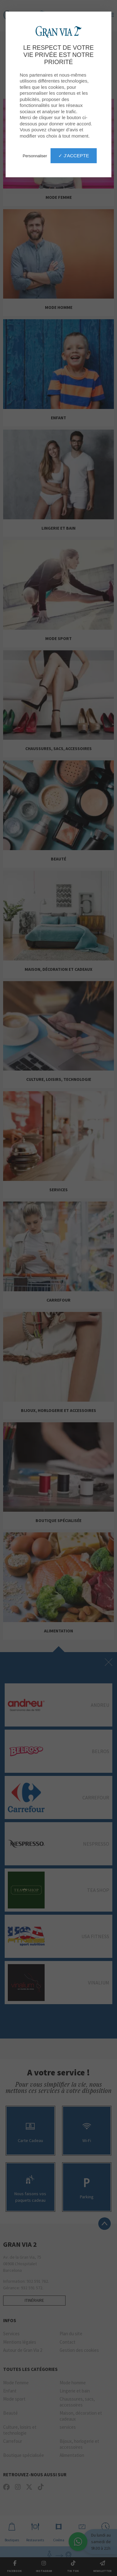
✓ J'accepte (73, 155)
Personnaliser (35, 156)
